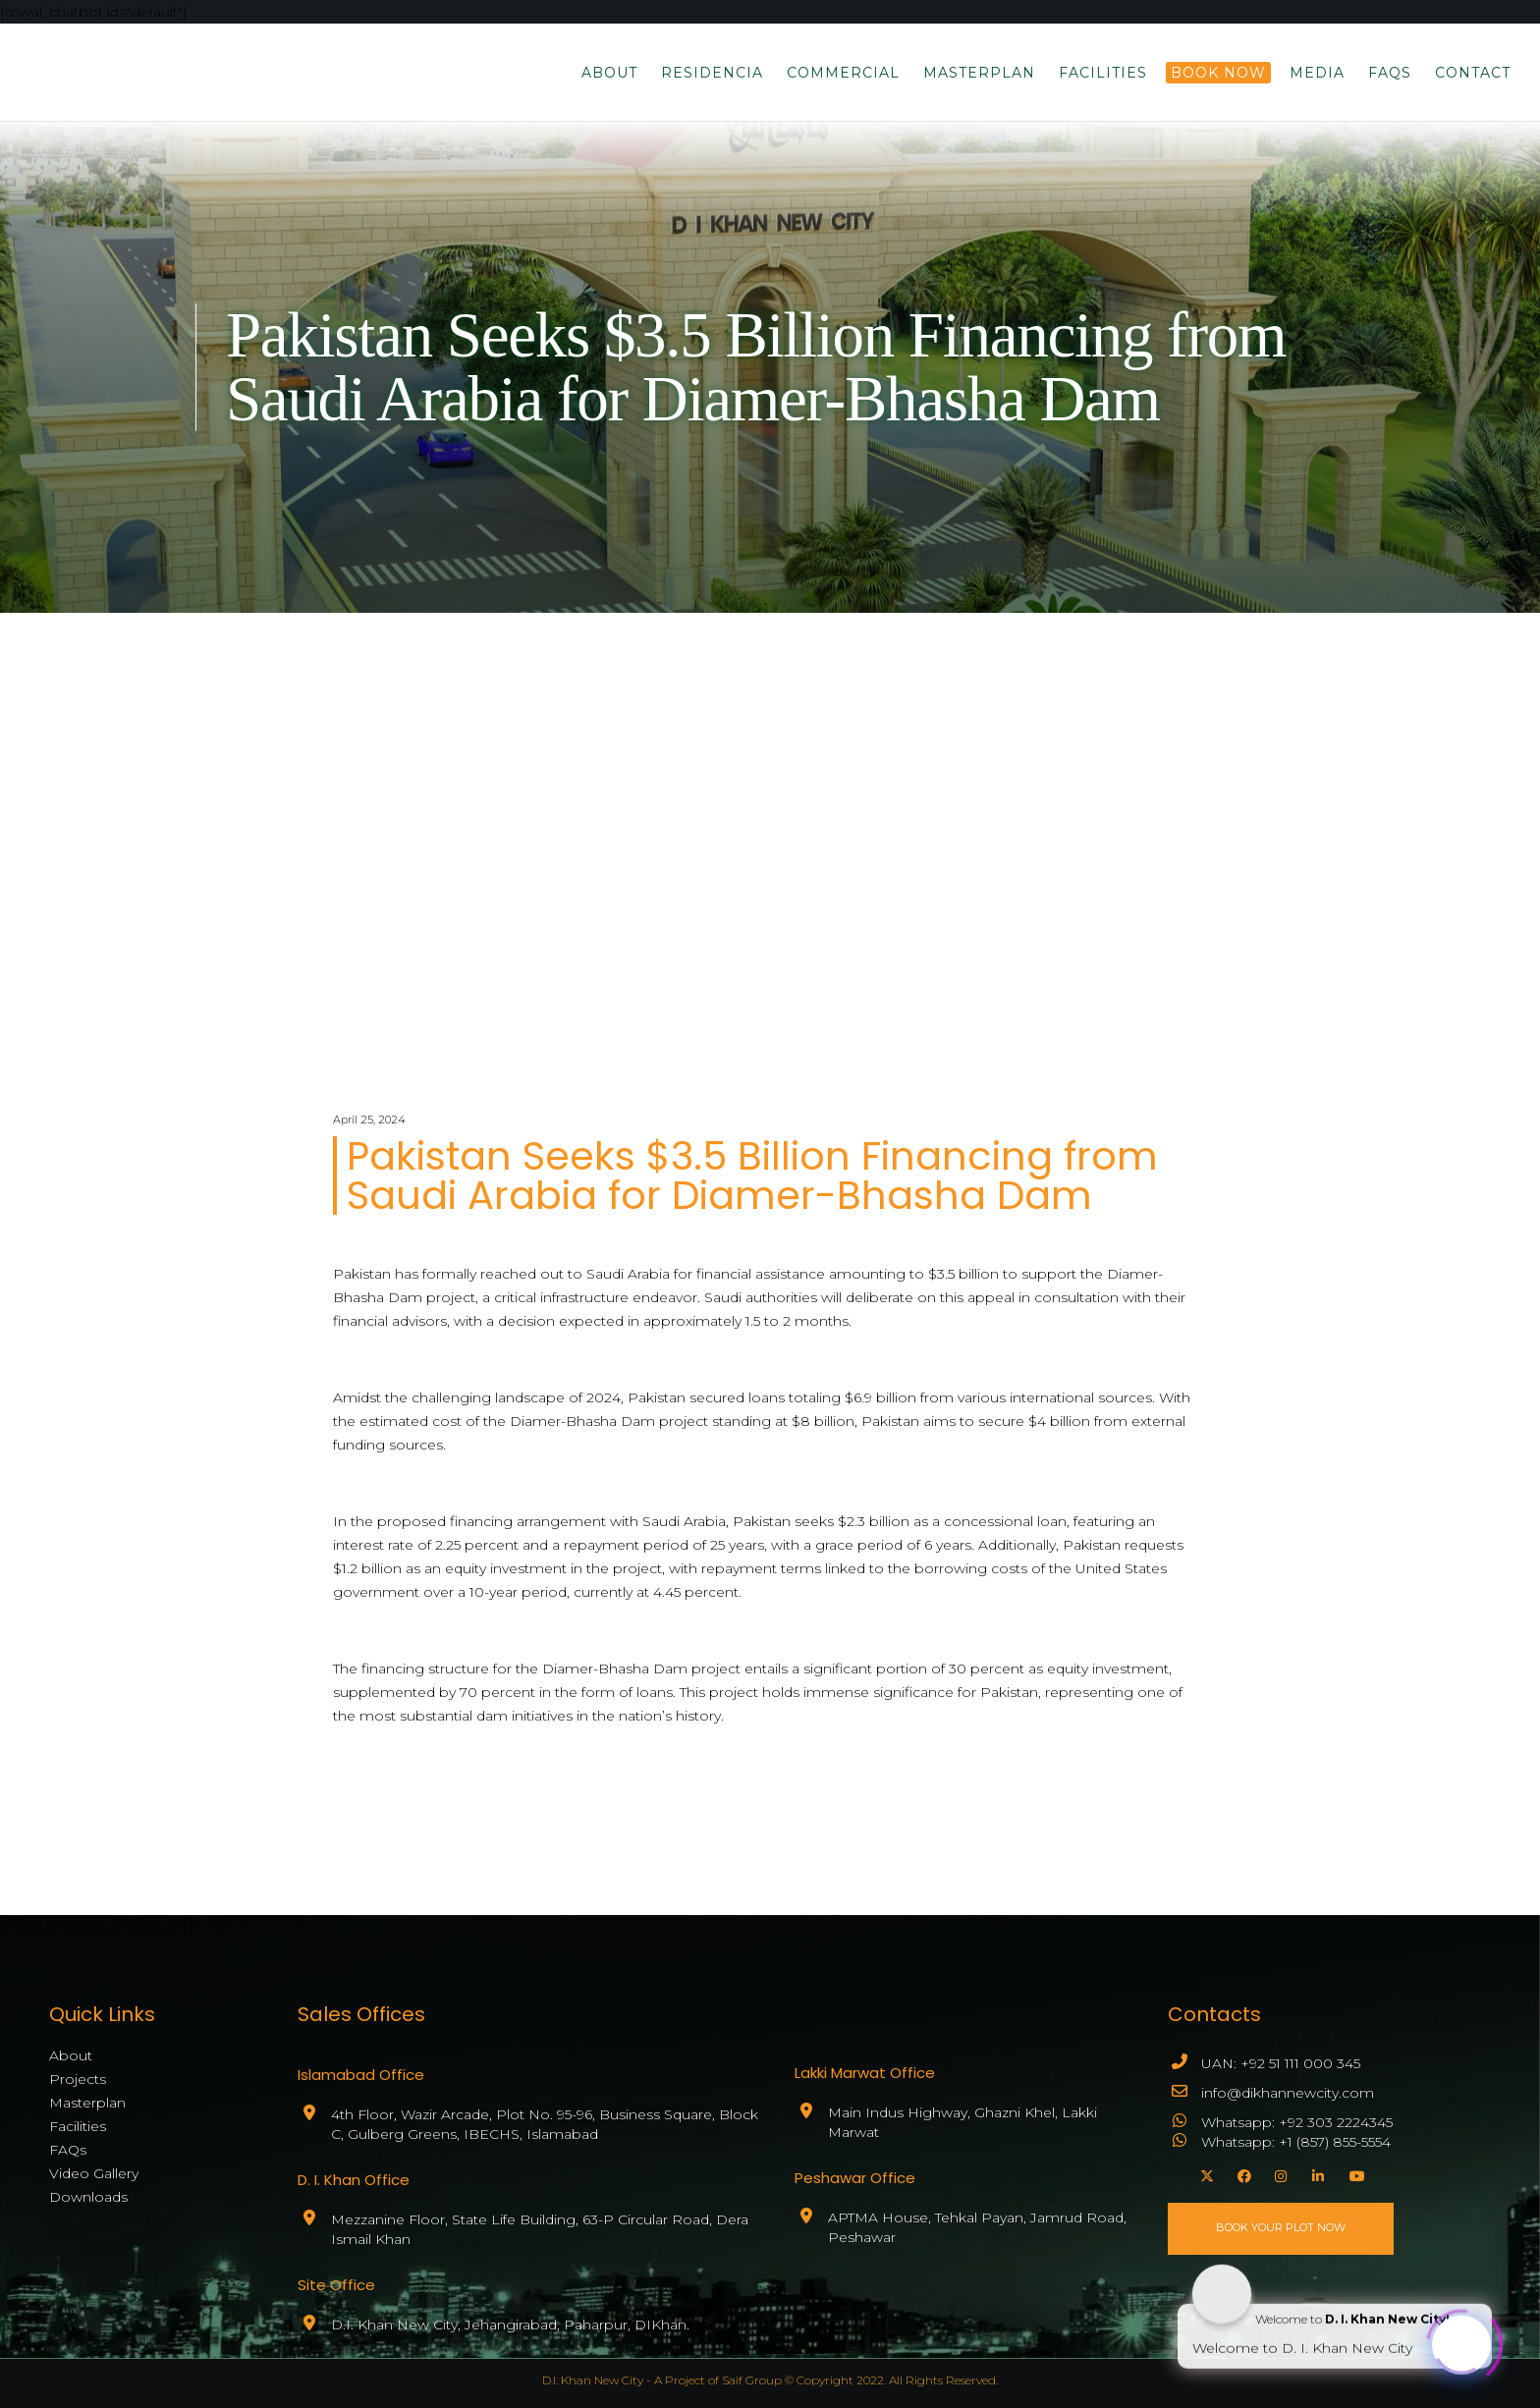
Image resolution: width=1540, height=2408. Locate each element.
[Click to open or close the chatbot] (1461, 2340)
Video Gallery (93, 2173)
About (70, 2055)
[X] (1204, 2173)
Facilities (77, 2126)
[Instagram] (1279, 2173)
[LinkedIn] (1316, 2173)
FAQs (67, 2150)
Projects (77, 2079)
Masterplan (87, 2102)
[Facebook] (1241, 2173)
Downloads (88, 2197)
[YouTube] (1353, 2173)
